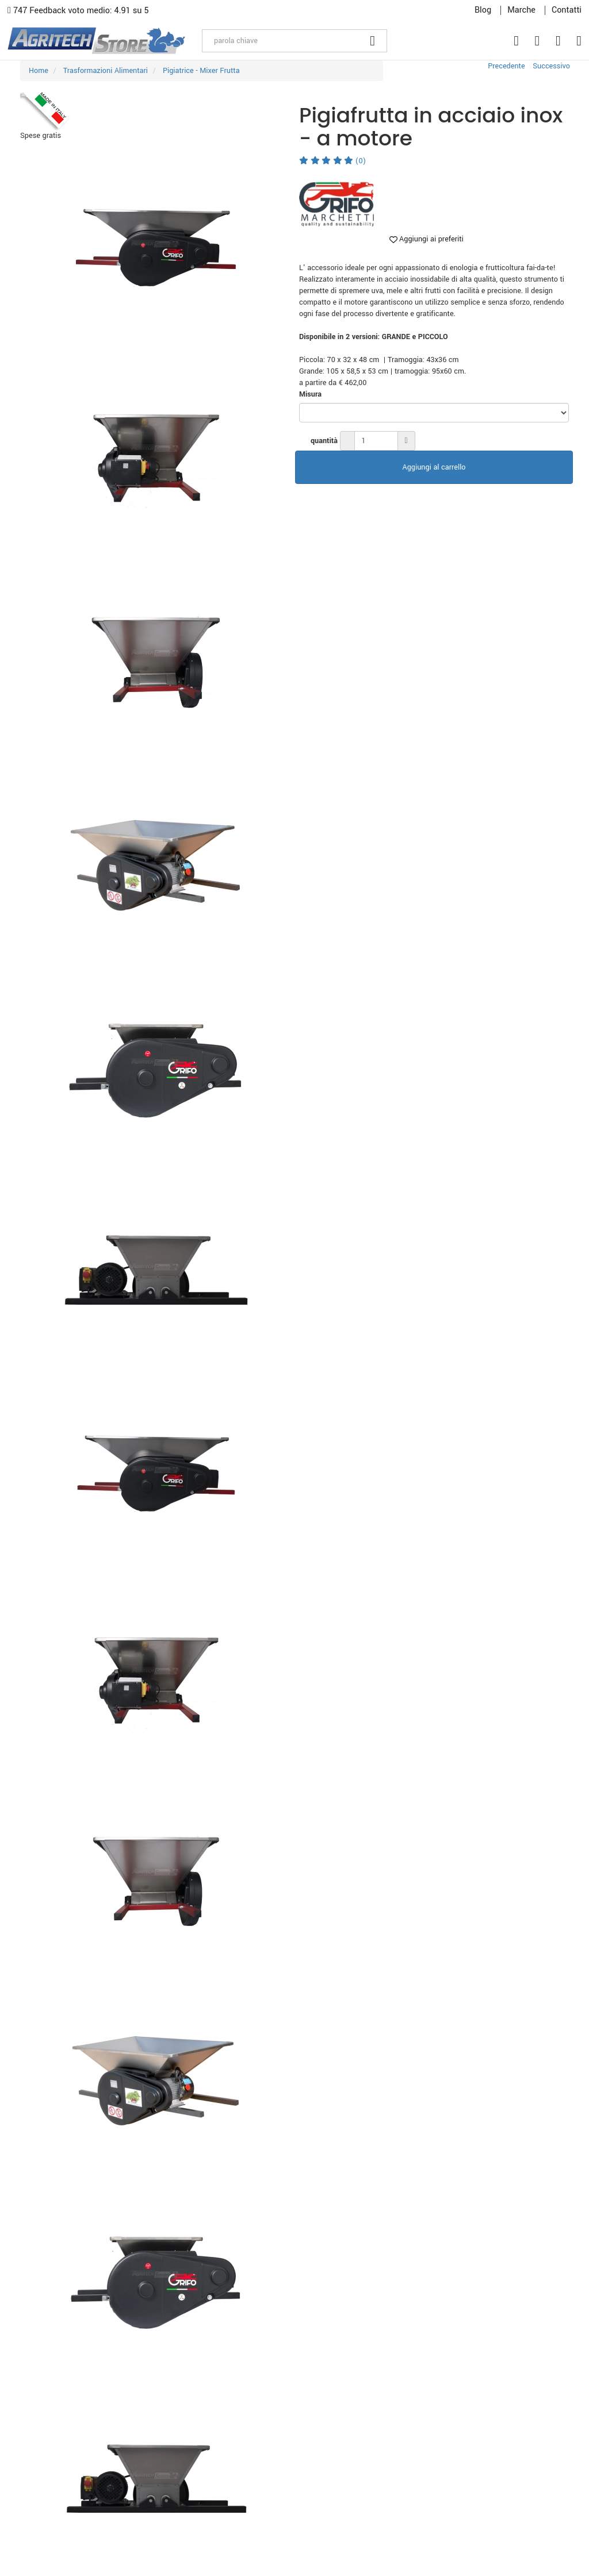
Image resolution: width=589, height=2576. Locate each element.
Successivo (551, 66)
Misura (310, 394)
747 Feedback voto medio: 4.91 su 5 (78, 11)
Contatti (567, 10)
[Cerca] (372, 40)
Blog (483, 10)
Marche (521, 10)
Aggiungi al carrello (434, 467)
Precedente (506, 66)
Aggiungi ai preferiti (426, 239)
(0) (332, 161)
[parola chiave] (280, 40)
